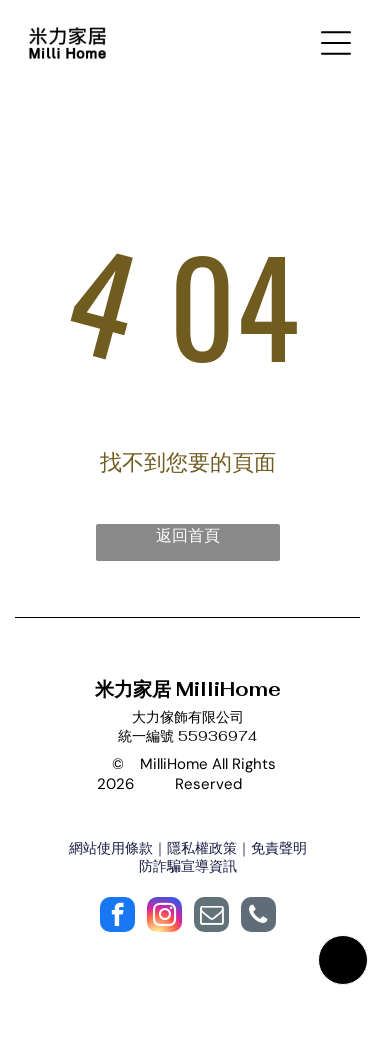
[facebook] (117, 917)
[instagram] (164, 917)
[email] (211, 917)
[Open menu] (336, 43)
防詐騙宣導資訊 (188, 866)
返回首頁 (188, 535)
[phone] (258, 917)
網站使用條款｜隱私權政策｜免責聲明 (188, 848)
